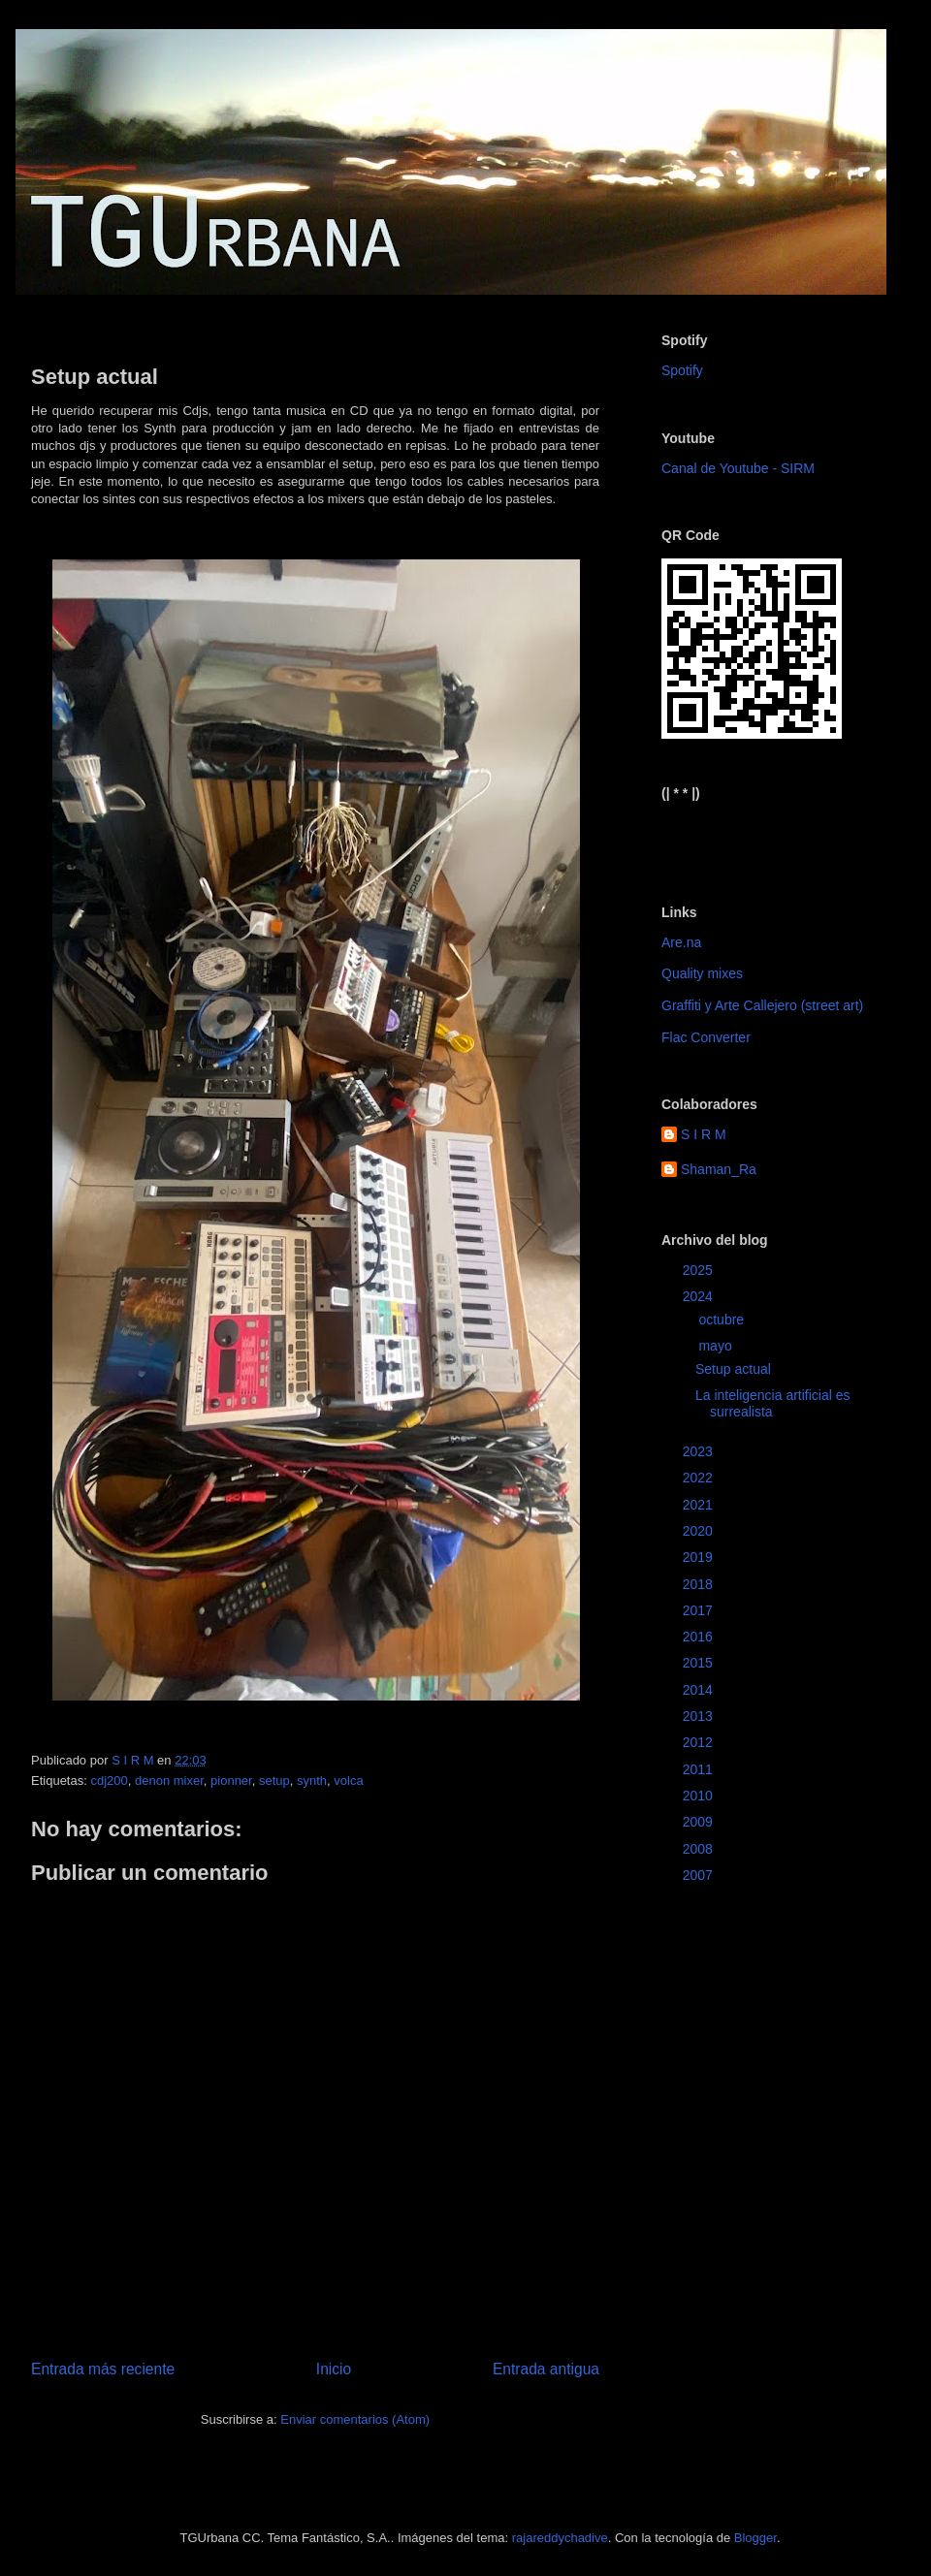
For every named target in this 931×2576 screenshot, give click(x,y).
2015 (700, 1662)
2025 (700, 1270)
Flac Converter (706, 1037)
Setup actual (733, 1369)
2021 (700, 1504)
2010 (700, 1795)
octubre (723, 1319)
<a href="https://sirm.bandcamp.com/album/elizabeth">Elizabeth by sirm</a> (756, 836)
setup (274, 1780)
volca (348, 1780)
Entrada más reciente (103, 2369)
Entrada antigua (546, 2369)
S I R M (703, 1134)
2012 (700, 1742)
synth (312, 1780)
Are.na (681, 942)
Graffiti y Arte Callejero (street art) (762, 1005)
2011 (700, 1769)
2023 (700, 1451)
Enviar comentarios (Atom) (355, 2419)
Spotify (682, 370)
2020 (700, 1531)
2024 (700, 1296)
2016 (700, 1636)
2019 (700, 1557)
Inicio (333, 2369)
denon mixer (169, 1780)
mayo (716, 1345)
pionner (231, 1780)
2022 (700, 1477)
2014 (700, 1690)
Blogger (755, 2537)
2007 (700, 1875)
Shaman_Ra (718, 1169)
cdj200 (108, 1780)
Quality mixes (702, 973)
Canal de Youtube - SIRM (738, 468)
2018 (700, 1584)
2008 (700, 1849)
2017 (700, 1610)
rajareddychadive (560, 2537)
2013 (700, 1716)
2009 (700, 1821)
